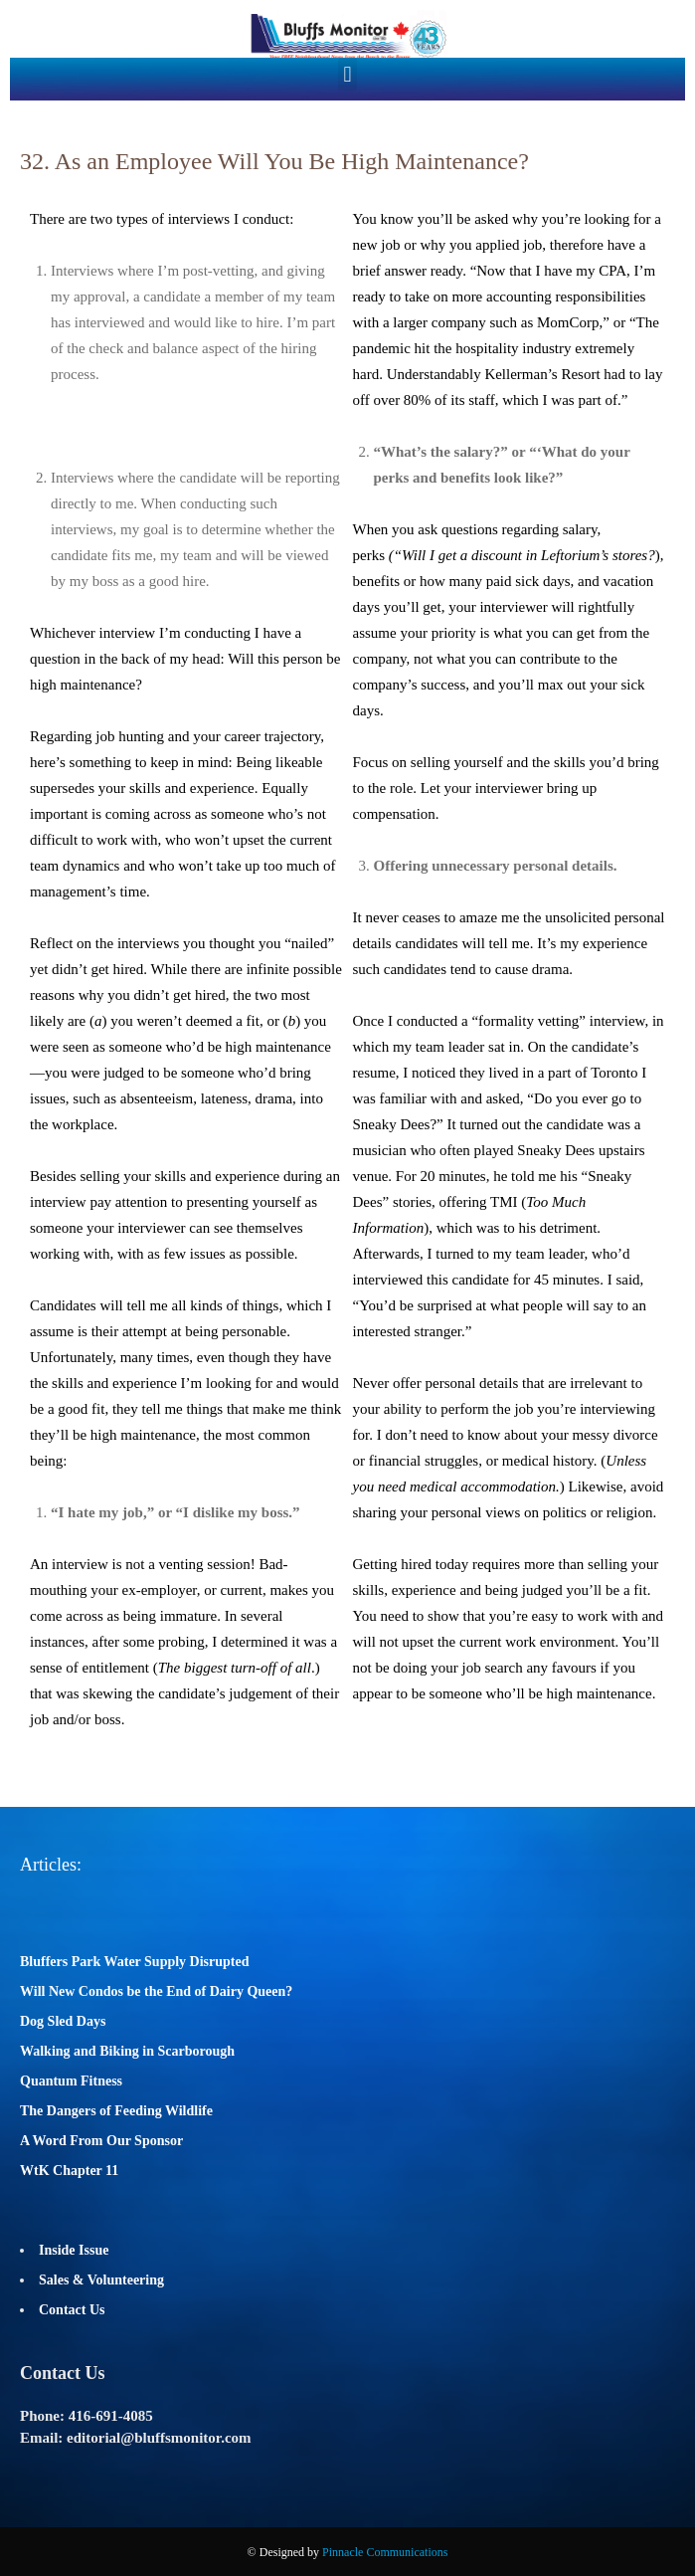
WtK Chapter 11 (69, 2170)
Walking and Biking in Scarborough (127, 2051)
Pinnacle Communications (384, 2552)
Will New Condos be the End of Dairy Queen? (156, 1991)
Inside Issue (73, 2250)
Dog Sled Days (62, 2021)
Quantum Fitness (71, 2081)
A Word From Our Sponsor (101, 2140)
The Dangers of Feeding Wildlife (116, 2110)
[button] (347, 74)
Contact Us (72, 2309)
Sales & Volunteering (101, 2280)
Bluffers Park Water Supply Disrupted (135, 1961)
